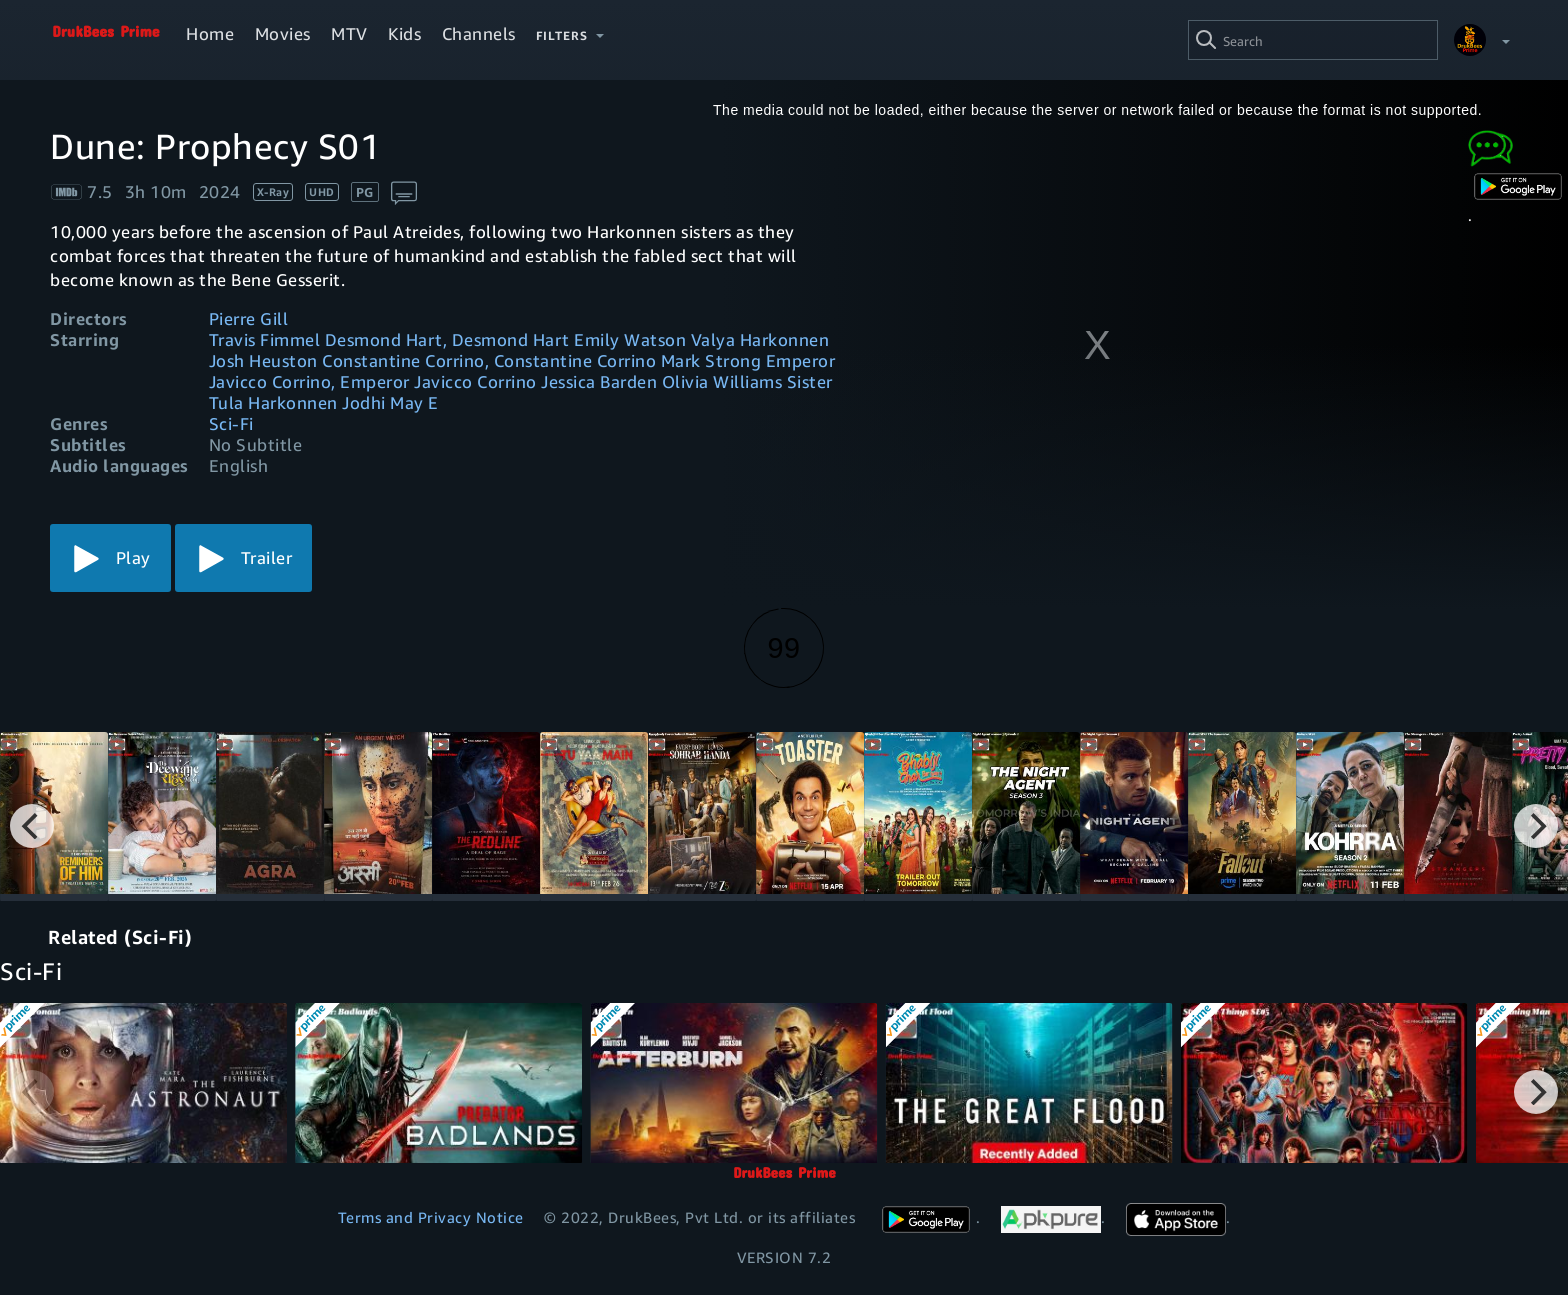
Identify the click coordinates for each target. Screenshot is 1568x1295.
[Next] (1536, 826)
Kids (404, 33)
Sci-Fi (231, 423)
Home (210, 33)
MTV (349, 33)
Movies (283, 33)
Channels (479, 33)
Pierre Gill (249, 318)
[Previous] (32, 826)
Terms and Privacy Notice (431, 1217)
